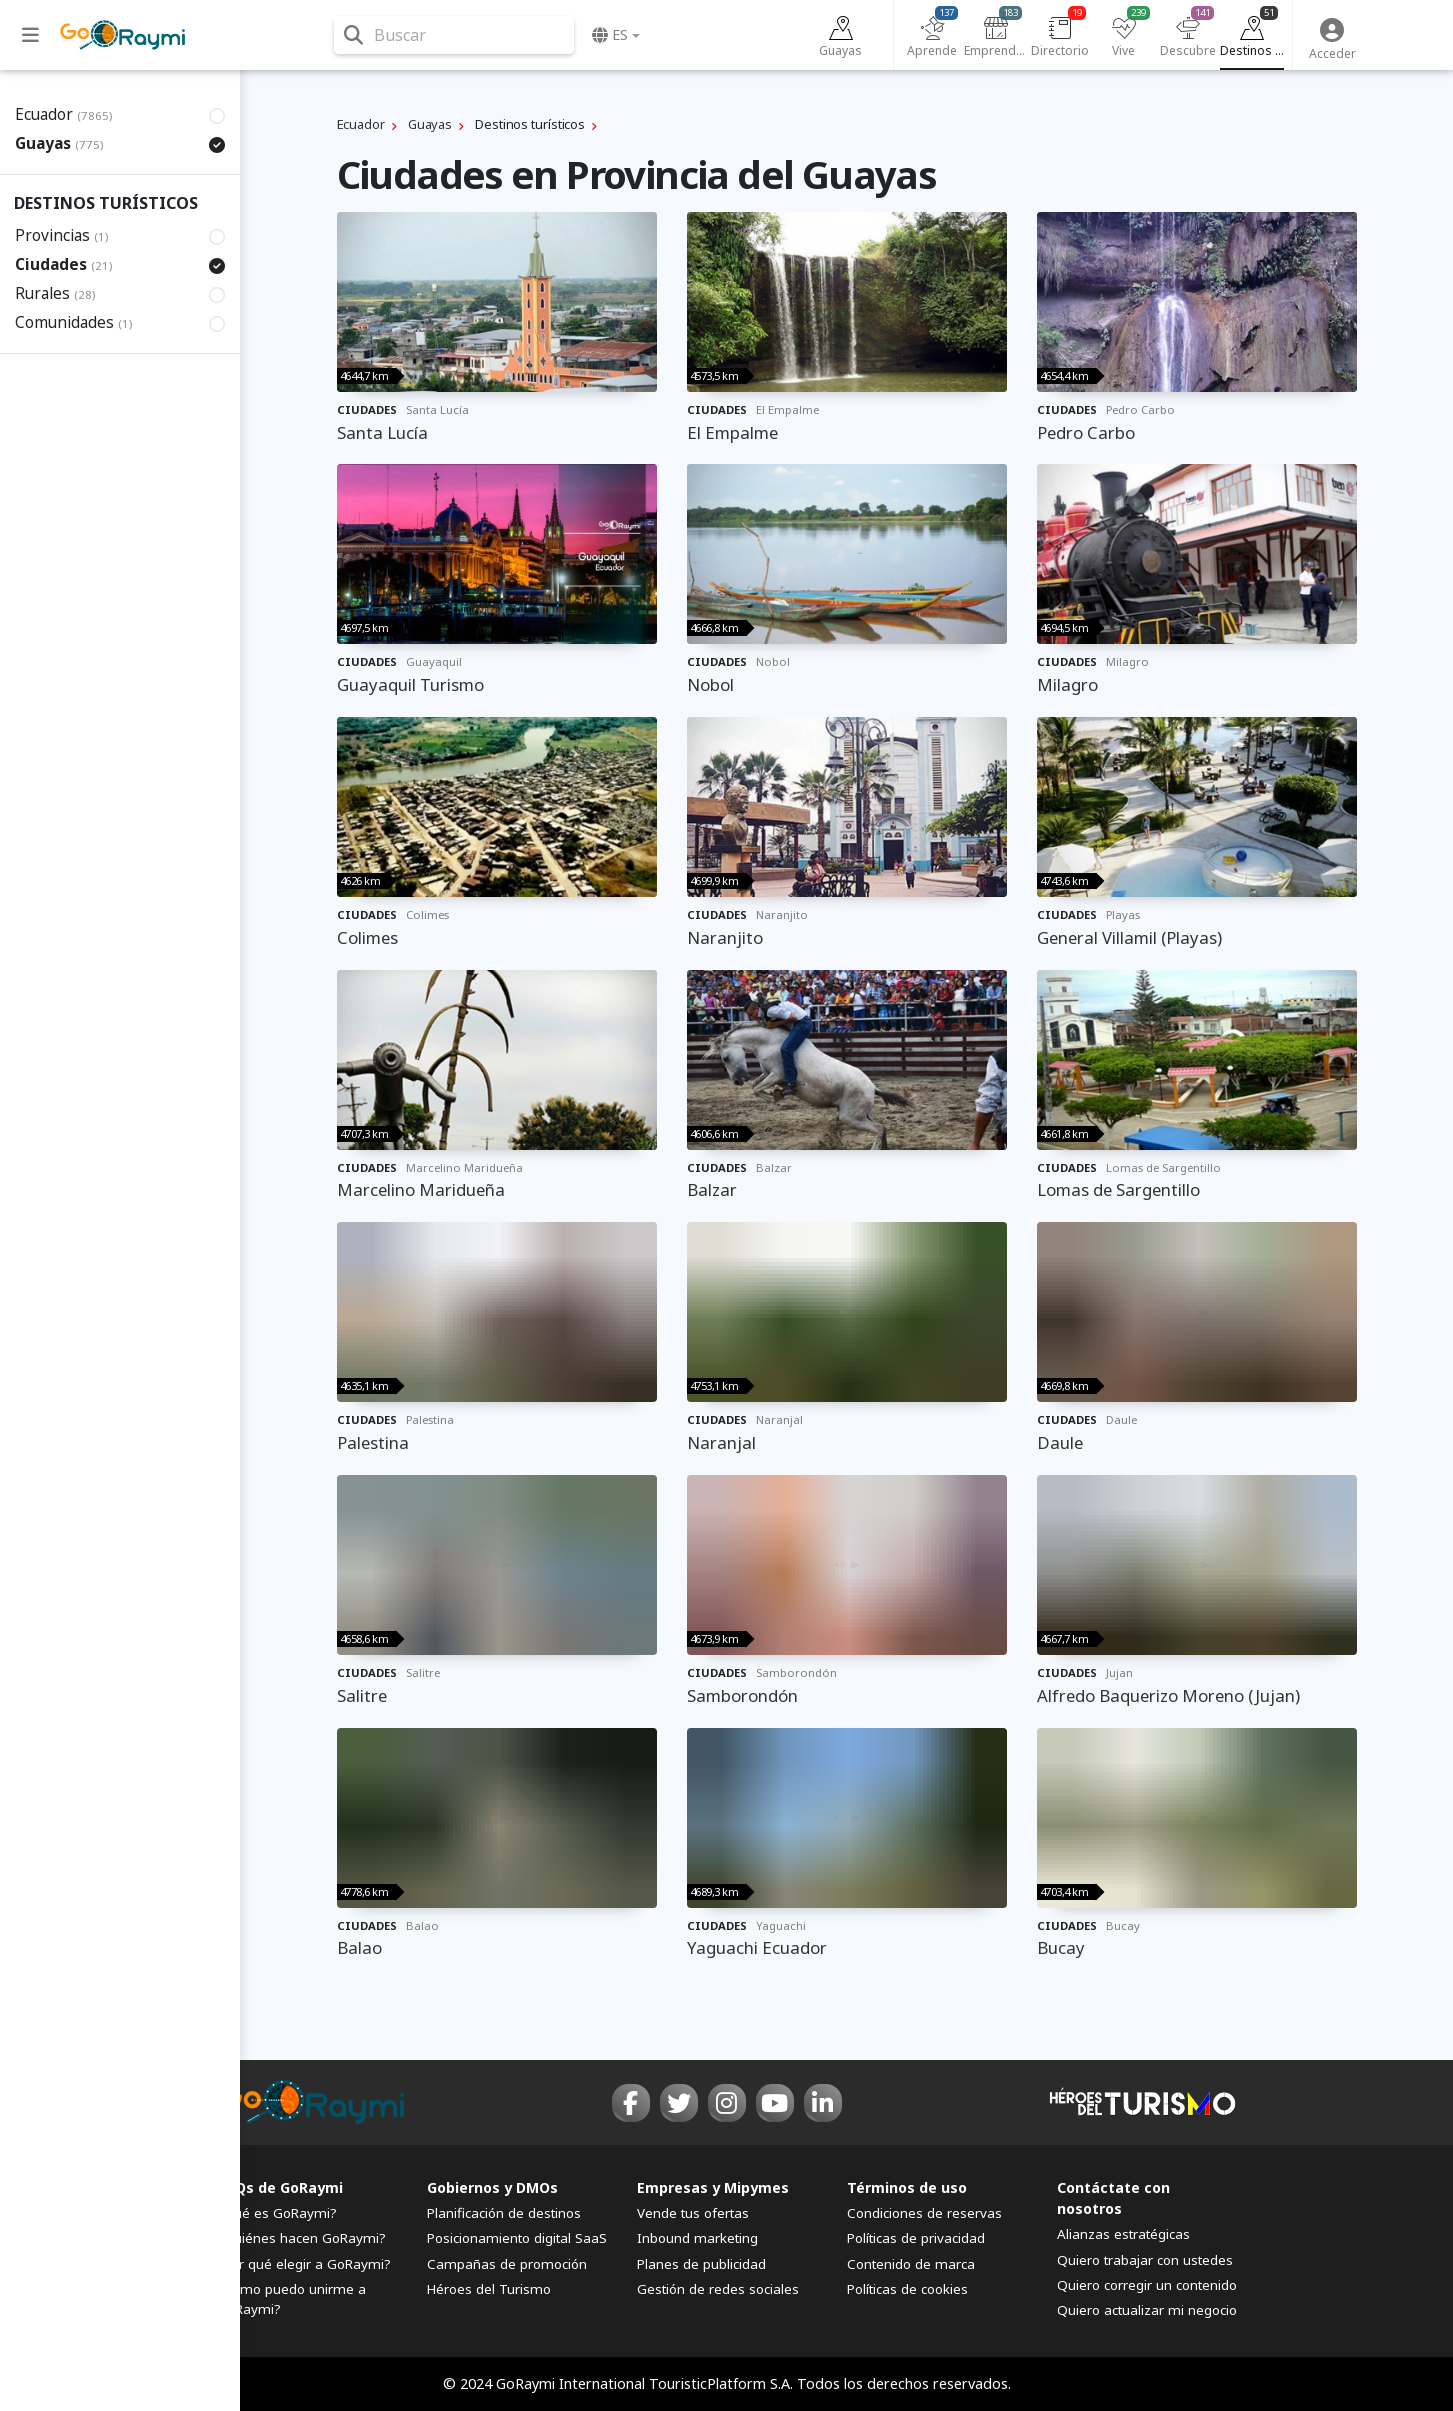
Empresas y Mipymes (713, 2187)
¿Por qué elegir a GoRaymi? (304, 2264)
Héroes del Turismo (489, 2289)
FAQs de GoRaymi (280, 2187)
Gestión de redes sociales (718, 2289)
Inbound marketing (697, 2238)
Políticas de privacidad (916, 2238)
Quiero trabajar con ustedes (1145, 2260)
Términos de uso (907, 2187)
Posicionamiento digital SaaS (517, 2238)
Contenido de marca (911, 2264)
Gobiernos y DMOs (492, 2187)
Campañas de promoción (507, 2264)
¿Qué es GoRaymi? (277, 2213)
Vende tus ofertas (693, 2213)
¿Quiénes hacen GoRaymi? (301, 2238)
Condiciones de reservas (924, 2213)
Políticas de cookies (907, 2289)
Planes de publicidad (701, 2264)
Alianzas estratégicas (1123, 2234)
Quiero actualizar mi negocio (1147, 2310)
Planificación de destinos (504, 2213)
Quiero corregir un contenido (1147, 2285)
